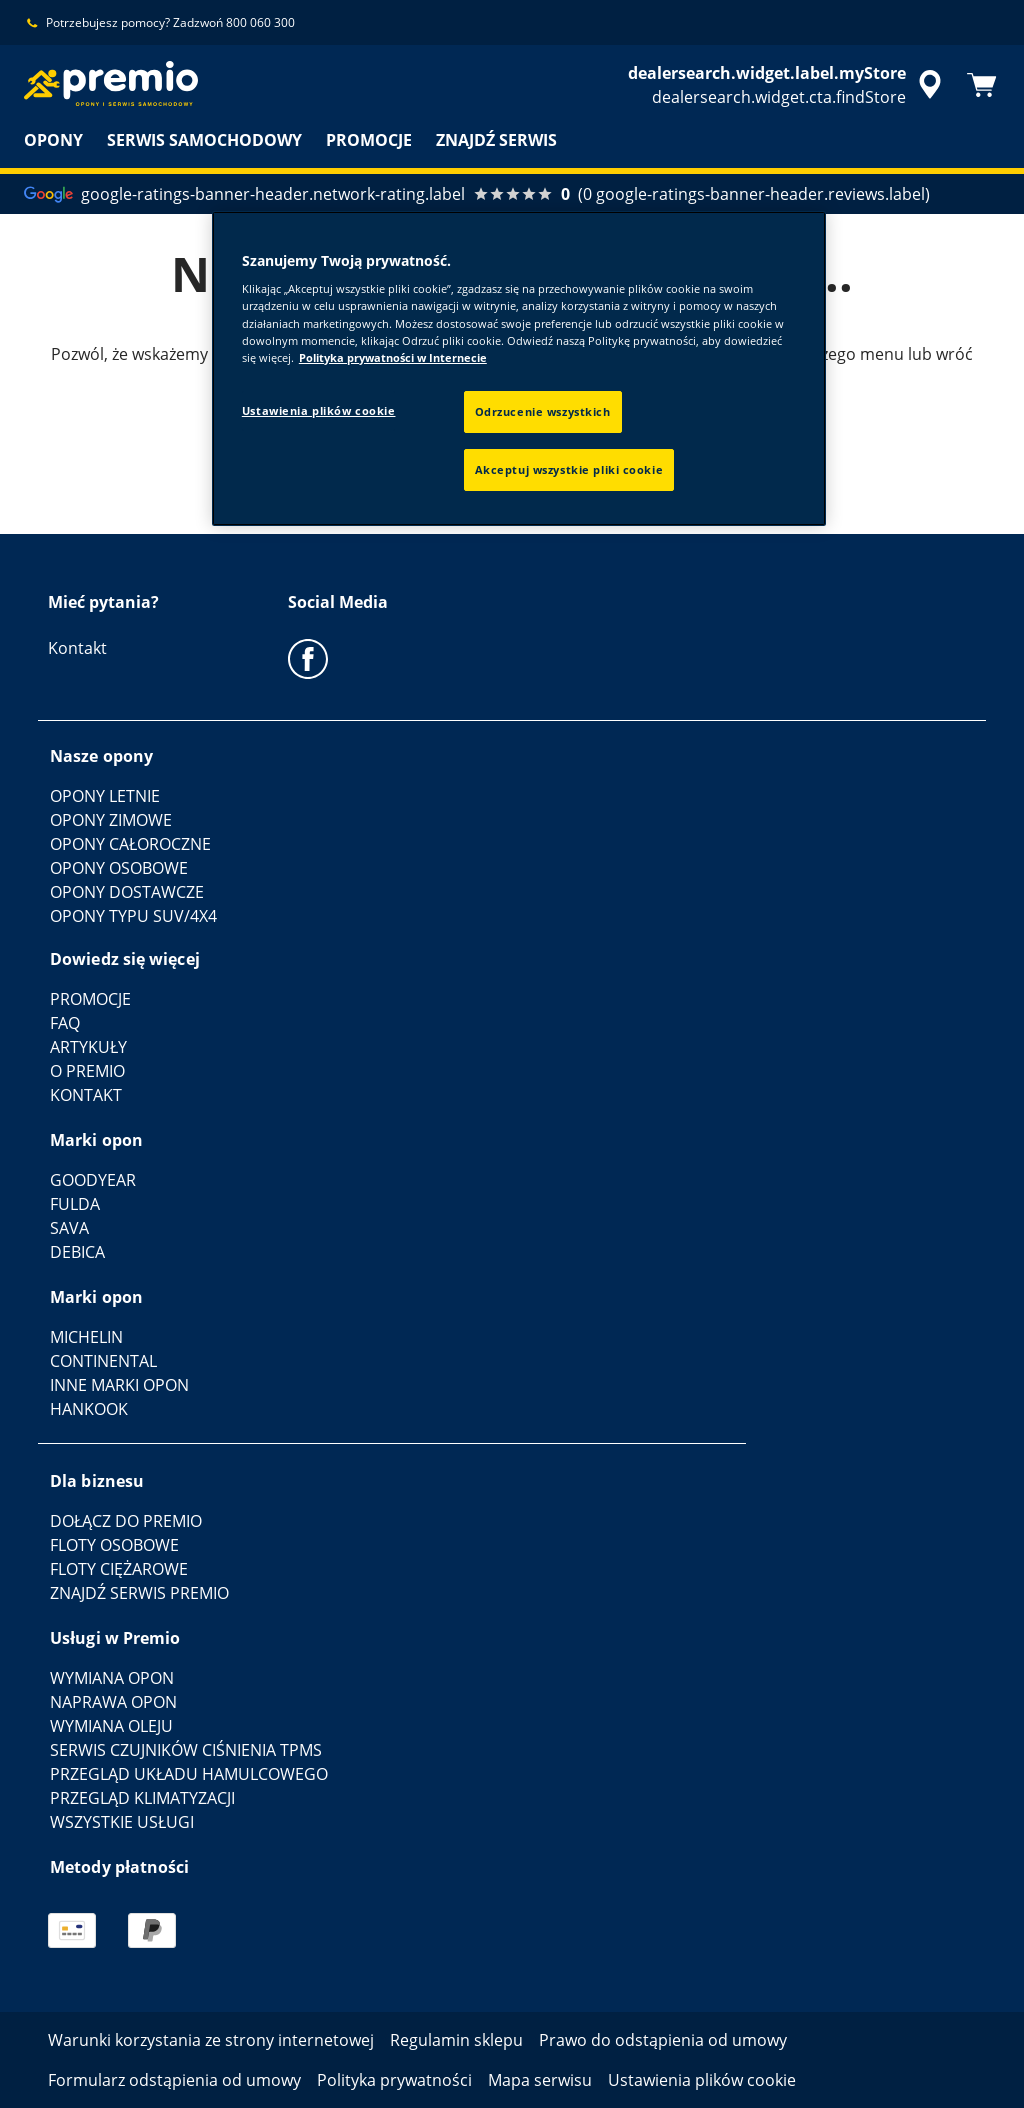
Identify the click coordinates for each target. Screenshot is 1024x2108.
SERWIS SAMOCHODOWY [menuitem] (204, 140)
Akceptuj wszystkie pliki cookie (569, 469)
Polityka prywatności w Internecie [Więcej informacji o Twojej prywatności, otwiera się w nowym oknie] (393, 357)
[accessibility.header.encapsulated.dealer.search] (788, 85)
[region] (519, 368)
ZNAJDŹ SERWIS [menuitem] (496, 140)
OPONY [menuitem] (53, 140)
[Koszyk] (982, 85)
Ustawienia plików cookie (319, 410)
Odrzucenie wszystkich (543, 411)
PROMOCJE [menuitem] (369, 140)
